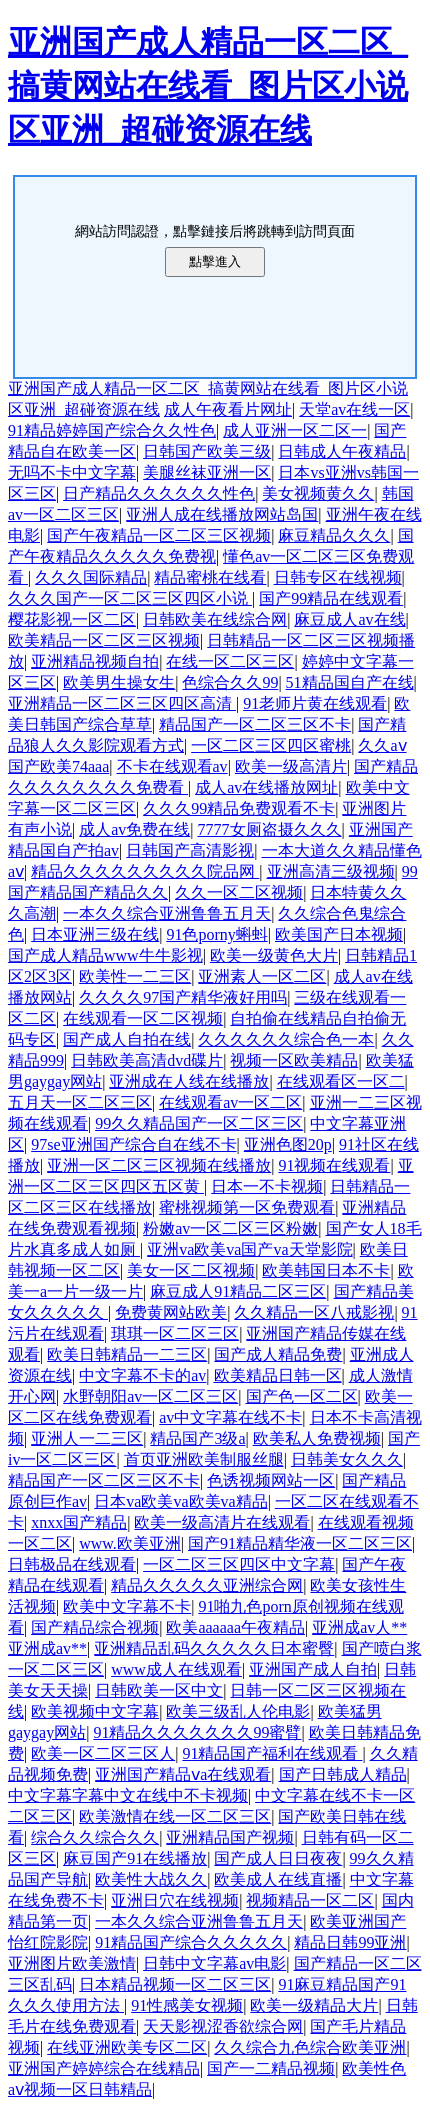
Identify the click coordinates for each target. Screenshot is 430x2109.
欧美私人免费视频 (317, 1438)
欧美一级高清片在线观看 (222, 1522)
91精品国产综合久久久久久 (191, 1942)
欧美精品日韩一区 (278, 1375)
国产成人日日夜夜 (278, 1858)
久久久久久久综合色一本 (286, 1039)
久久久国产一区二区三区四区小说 (130, 598)
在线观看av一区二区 (230, 1102)
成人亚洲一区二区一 (295, 430)
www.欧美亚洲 (130, 1543)
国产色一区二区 (302, 1396)
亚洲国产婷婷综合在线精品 (104, 2068)
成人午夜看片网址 (228, 409)
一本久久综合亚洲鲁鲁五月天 (167, 913)
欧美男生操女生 (119, 682)
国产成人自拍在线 (127, 1039)
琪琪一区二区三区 (175, 1333)
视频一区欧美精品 (294, 1060)
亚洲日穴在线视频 (175, 1900)
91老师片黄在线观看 (315, 703)
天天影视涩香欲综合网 (223, 2026)
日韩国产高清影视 (190, 850)
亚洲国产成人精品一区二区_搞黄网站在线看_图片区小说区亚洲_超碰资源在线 (208, 86)
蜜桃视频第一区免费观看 (247, 1207)
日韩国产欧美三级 (207, 451)
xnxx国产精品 (79, 1522)
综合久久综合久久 (95, 1837)
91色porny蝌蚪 (216, 934)
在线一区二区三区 (230, 661)
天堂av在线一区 (354, 409)
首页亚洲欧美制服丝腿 (204, 1459)
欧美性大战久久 (151, 1879)
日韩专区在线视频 (338, 577)
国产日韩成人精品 (343, 1774)
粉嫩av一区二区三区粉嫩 (230, 1228)
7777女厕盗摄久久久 (270, 829)
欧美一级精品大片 (314, 2005)
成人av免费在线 (134, 829)
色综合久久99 (230, 682)
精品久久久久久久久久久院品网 (145, 871)
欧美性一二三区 (135, 976)
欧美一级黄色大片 (274, 955)
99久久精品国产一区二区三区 (199, 1123)
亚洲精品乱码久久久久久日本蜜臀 (214, 1648)
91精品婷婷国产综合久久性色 (112, 430)
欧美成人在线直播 (278, 1879)
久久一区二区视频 (239, 892)
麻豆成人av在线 (349, 619)
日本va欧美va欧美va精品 (180, 1501)
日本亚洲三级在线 (95, 934)
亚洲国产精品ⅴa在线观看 (183, 1774)
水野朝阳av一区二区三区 (150, 1396)
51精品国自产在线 (350, 682)
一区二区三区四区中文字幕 (239, 1564)
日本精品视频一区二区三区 (175, 1984)
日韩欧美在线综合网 (215, 619)
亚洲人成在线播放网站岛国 (222, 514)
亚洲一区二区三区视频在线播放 (159, 1165)
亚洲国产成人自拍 (313, 1669)
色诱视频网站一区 (271, 1480)
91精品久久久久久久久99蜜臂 (197, 1732)
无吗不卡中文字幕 (72, 472)
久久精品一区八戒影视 (314, 1312)
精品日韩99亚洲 (350, 1942)
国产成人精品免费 (278, 1354)
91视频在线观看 (334, 1165)
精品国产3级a (197, 1438)
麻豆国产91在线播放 (135, 1858)
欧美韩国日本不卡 (326, 1270)
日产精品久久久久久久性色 (159, 493)
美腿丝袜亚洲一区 (207, 472)
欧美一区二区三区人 (103, 1753)
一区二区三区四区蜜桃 (271, 745)
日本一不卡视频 (267, 1186)
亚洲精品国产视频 (230, 1837)
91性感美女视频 (187, 2005)
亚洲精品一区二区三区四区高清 (122, 703)
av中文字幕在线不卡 (230, 1417)
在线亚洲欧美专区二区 (127, 2047)
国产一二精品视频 (271, 2068)
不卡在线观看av (172, 766)
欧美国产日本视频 (339, 934)
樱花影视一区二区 (72, 619)
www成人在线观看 (176, 1669)
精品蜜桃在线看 (210, 577)
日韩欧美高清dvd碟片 (147, 1060)
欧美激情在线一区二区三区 (175, 1816)
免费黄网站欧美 (171, 1312)
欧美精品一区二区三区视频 (104, 640)
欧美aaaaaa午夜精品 (235, 1627)
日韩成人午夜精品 (342, 451)
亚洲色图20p (288, 1144)
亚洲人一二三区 (87, 1438)
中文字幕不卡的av (142, 1375)
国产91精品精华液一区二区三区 (300, 1543)
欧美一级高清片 (291, 766)
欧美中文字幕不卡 (127, 1606)
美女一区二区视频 (191, 1270)
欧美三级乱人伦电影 (238, 1711)
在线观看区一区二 (341, 1081)
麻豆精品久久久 (334, 535)
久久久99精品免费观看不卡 (239, 808)
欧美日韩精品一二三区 (127, 1354)
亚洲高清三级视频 (331, 871)
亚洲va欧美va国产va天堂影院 (249, 1249)
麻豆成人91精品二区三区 (238, 1291)
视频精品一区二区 (310, 1900)
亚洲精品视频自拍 (95, 661)
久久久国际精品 (91, 577)
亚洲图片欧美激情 (72, 1963)
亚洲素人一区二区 (262, 976)
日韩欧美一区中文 (159, 1690)
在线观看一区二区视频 (143, 1018)
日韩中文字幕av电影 (214, 1963)
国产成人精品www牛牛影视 (105, 955)
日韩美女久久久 (347, 1459)
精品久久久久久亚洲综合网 (207, 1585)
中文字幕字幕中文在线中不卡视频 (128, 1795)
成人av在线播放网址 (266, 787)
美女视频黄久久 (318, 493)
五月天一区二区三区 (80, 1102)
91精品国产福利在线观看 (272, 1753)
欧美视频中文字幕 (95, 1711)
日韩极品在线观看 (72, 1564)
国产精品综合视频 (95, 1627)
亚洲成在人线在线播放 (189, 1081)
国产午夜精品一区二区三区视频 (159, 535)
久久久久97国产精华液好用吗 (183, 997)
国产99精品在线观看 (331, 598)
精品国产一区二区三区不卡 (255, 724)
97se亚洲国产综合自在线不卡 (133, 1144)
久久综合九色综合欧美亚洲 (310, 2047)
